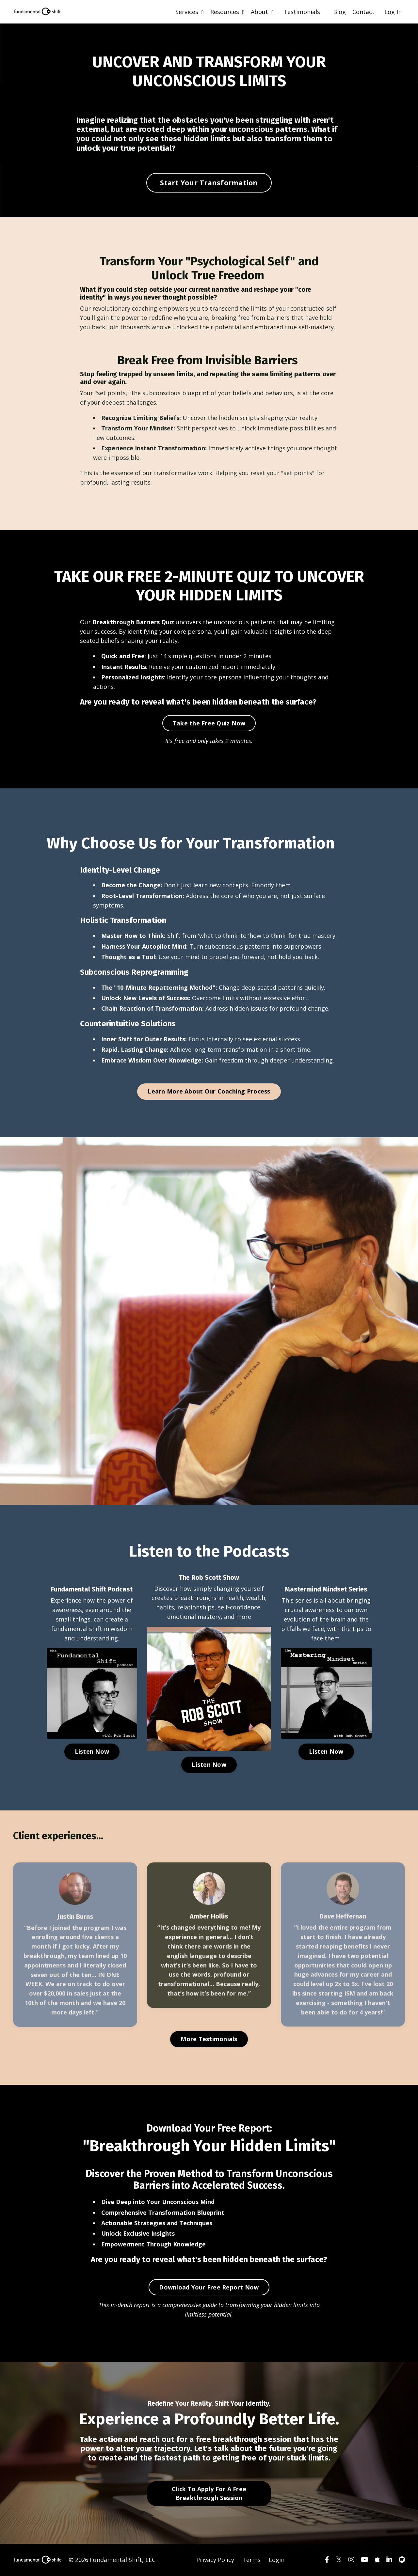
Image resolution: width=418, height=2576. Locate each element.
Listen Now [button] (92, 1751)
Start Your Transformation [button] (209, 182)
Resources (227, 12)
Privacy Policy (215, 2560)
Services (189, 12)
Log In (393, 12)
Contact (363, 12)
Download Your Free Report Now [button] (209, 2287)
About (262, 12)
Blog (339, 12)
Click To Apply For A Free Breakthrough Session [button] (209, 2493)
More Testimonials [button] (209, 2039)
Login (276, 2560)
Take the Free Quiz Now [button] (209, 723)
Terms (251, 2560)
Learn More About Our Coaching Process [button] (209, 1091)
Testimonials (301, 12)
